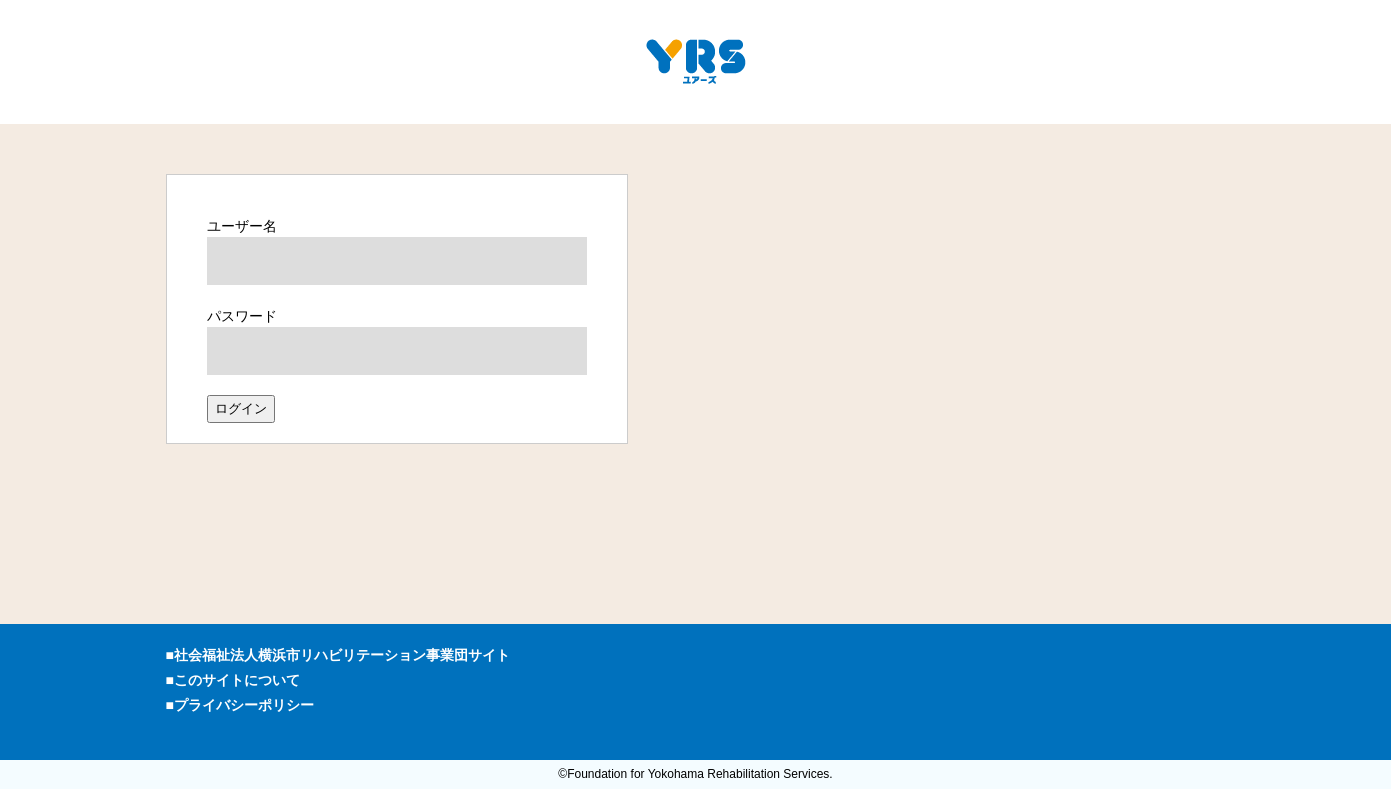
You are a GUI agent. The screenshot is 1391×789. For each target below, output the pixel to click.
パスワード (242, 316)
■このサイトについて (233, 680)
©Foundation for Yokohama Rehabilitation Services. (695, 774)
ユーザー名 (242, 226)
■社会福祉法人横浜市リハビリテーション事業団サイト (338, 655)
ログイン (241, 408)
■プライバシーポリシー (240, 705)
